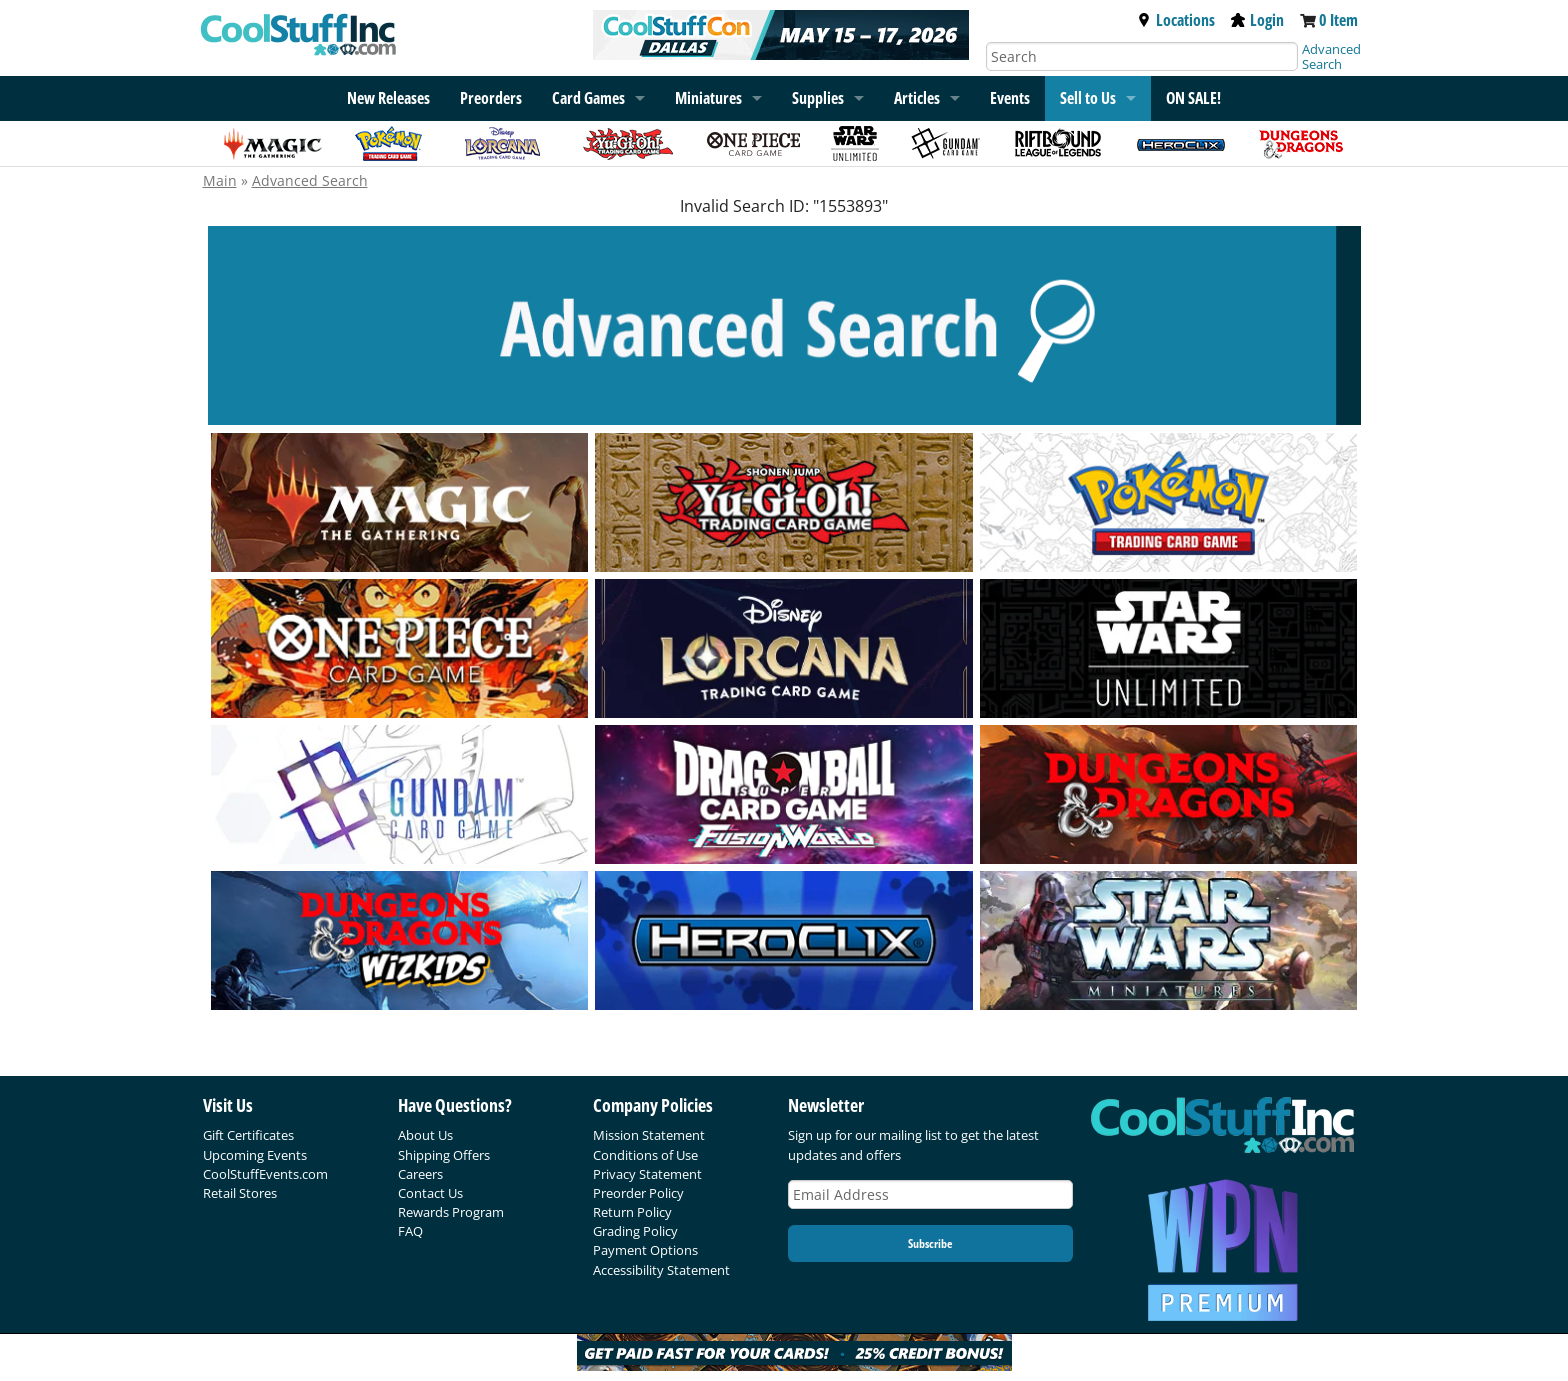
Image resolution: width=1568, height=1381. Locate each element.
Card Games (588, 98)
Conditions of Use (645, 1155)
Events (1010, 98)
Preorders (491, 98)
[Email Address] (931, 1194)
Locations (1176, 20)
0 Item (1338, 20)
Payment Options (645, 1250)
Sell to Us (1088, 98)
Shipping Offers (444, 1155)
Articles (917, 98)
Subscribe (930, 1243)
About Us (425, 1135)
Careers (420, 1174)
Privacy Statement (647, 1174)
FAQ (410, 1231)
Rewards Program (451, 1212)
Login (1257, 20)
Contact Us (430, 1193)
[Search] (1142, 56)
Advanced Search (1331, 56)
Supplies (818, 98)
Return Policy (632, 1212)
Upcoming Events (255, 1155)
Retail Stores (240, 1193)
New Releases (388, 98)
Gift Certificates (248, 1135)
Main (220, 180)
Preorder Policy (638, 1193)
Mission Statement (649, 1135)
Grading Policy (635, 1231)
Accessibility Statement (661, 1270)
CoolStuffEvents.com (265, 1174)
